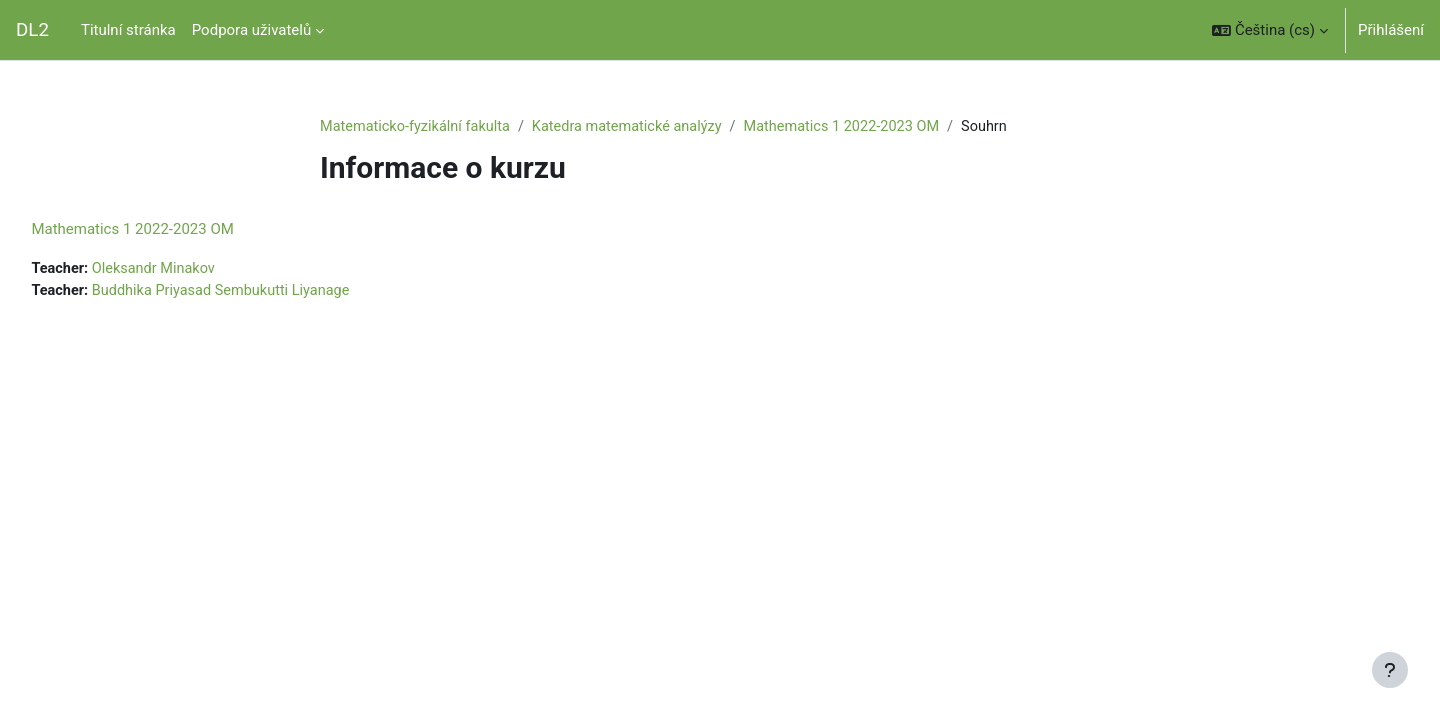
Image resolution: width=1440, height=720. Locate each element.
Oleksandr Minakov (202, 270)
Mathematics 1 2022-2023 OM (859, 127)
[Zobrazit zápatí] (1390, 670)
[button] (1270, 30)
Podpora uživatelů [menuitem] (251, 30)
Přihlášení (1391, 30)
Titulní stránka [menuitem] (128, 30)
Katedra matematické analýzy (637, 127)
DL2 (32, 30)
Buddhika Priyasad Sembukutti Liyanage (272, 292)
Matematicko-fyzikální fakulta (418, 127)
